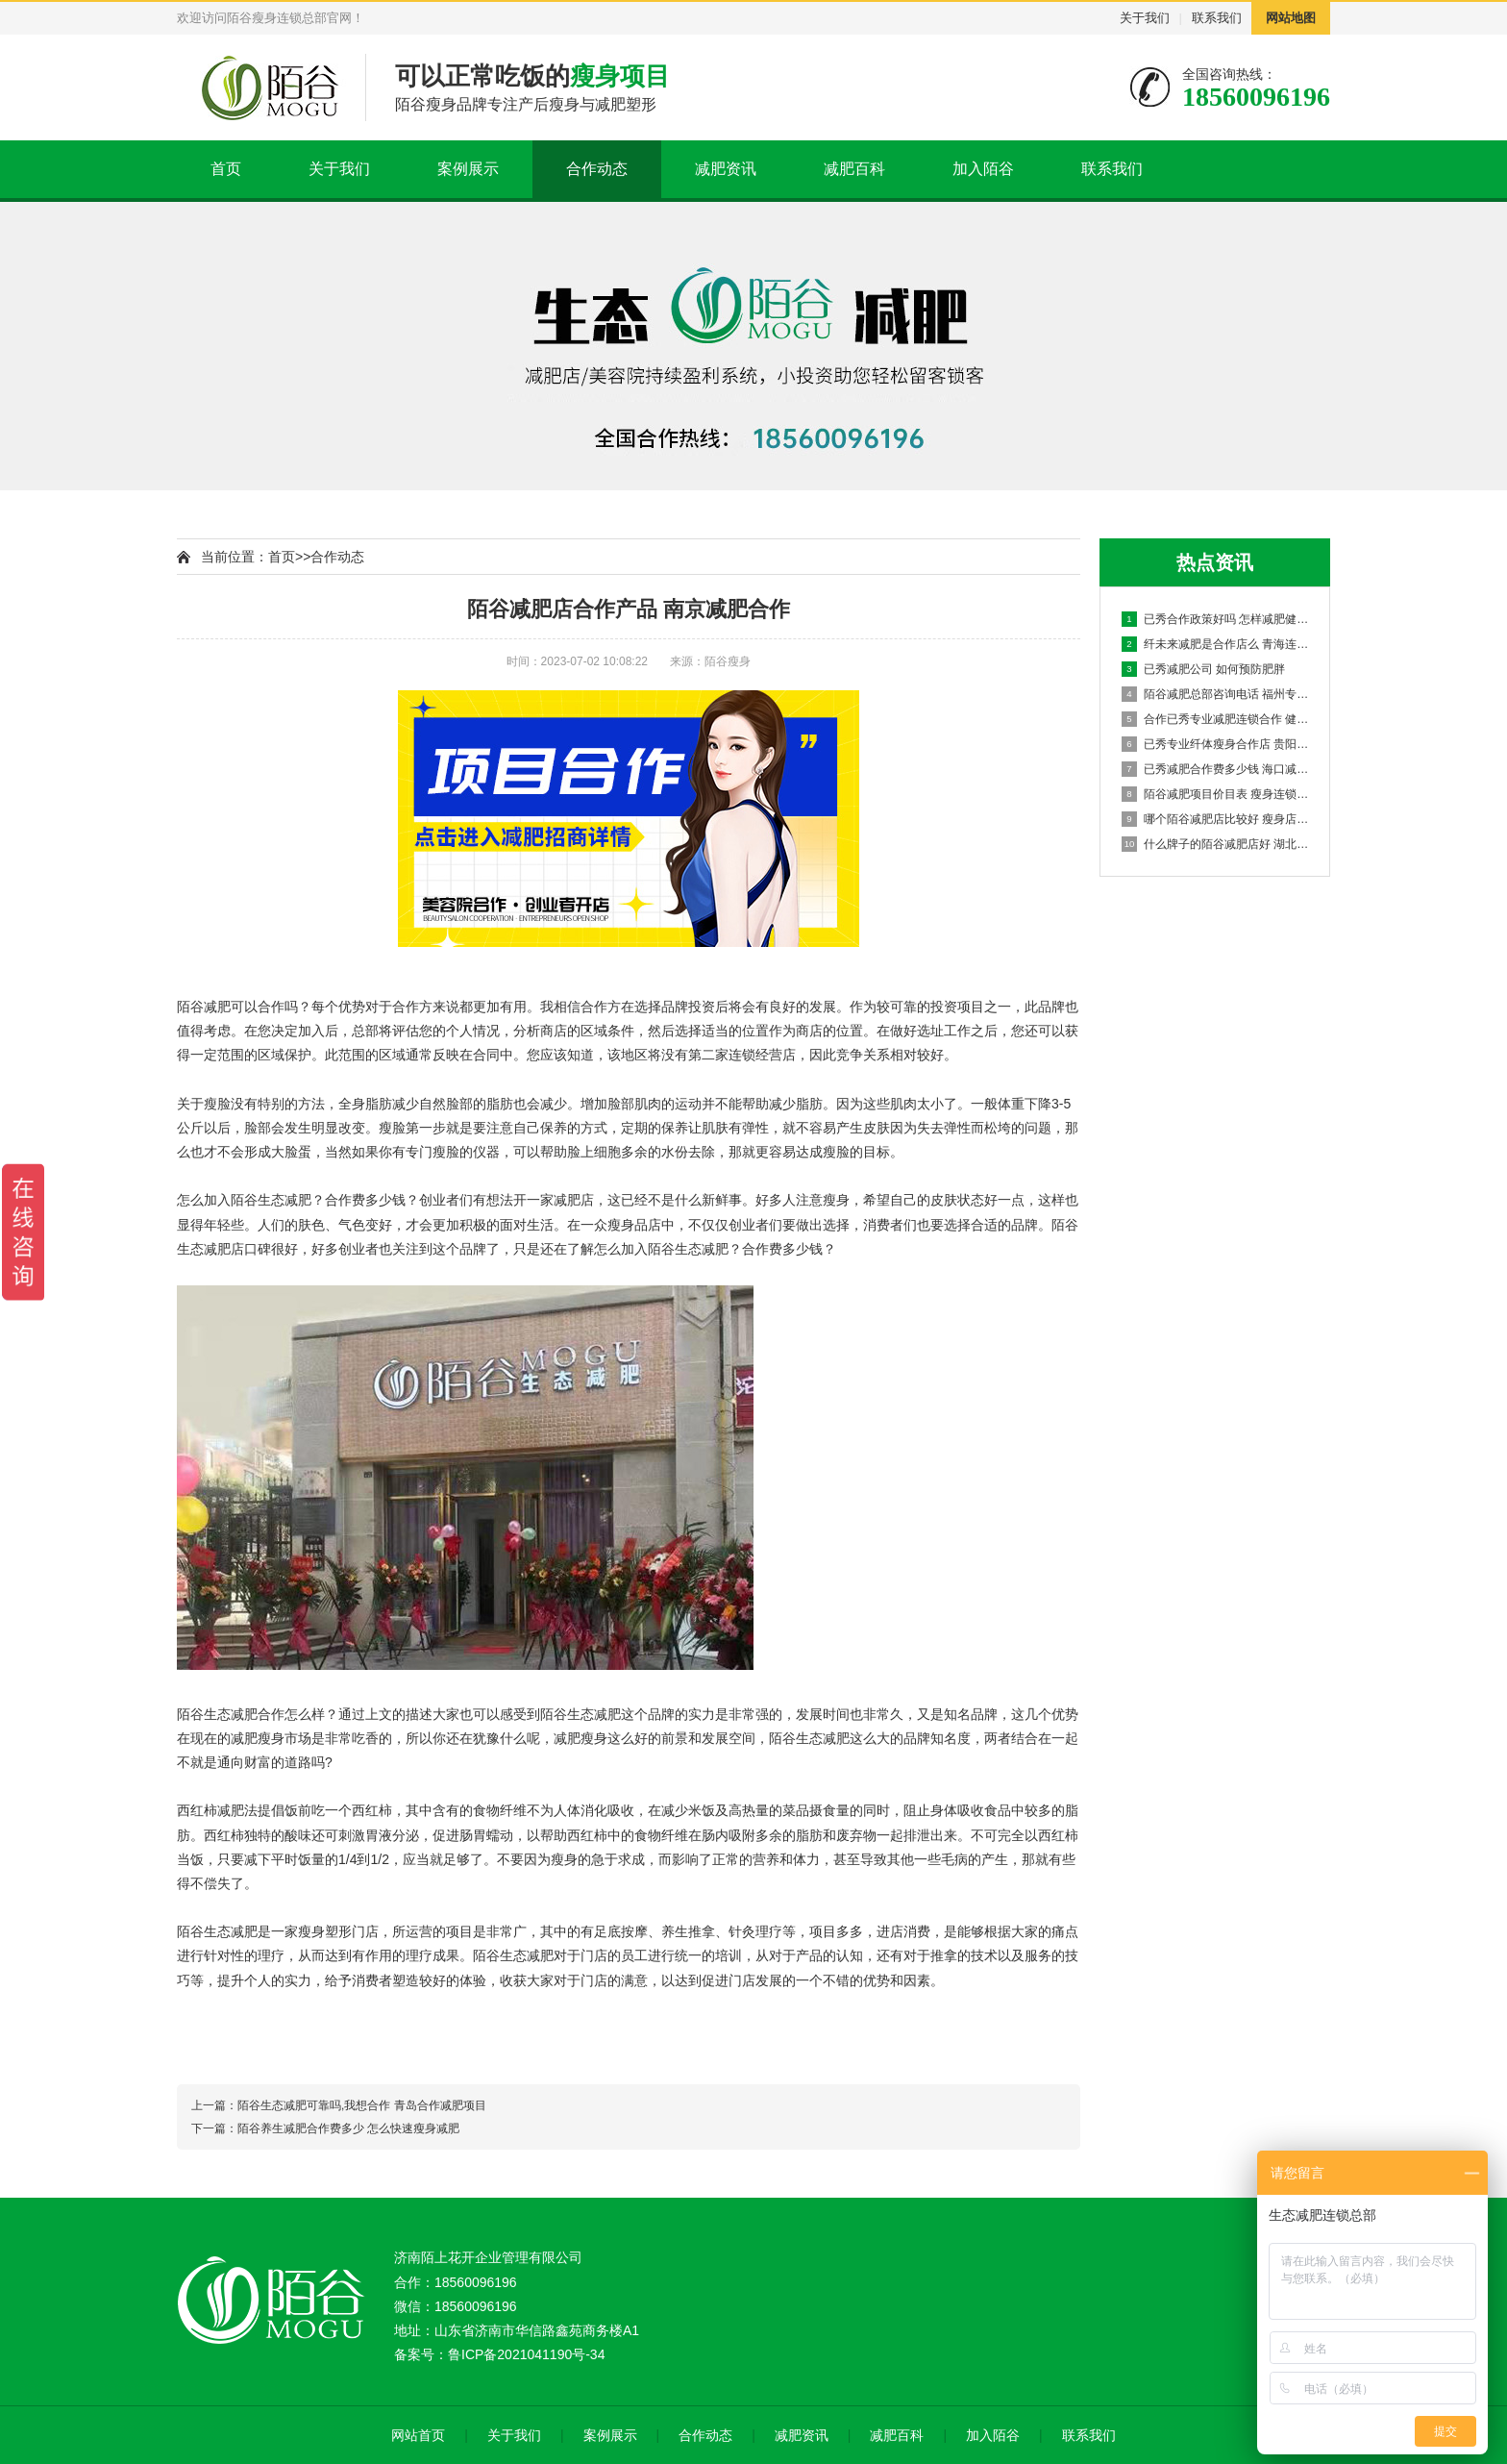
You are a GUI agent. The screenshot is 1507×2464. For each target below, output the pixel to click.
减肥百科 (854, 169)
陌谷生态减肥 (271, 1199)
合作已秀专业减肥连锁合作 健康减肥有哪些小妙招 (1216, 719)
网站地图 (1291, 18)
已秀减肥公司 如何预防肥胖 (1203, 669)
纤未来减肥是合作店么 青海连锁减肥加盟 (1216, 644)
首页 (225, 169)
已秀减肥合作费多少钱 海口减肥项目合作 (1216, 769)
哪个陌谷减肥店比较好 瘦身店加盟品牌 (1216, 819)
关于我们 (1145, 18)
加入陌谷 (983, 169)
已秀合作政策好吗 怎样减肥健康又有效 (1216, 619)
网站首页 (418, 2435)
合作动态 (597, 169)
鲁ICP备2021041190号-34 (526, 2354)
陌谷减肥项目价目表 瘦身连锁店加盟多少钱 (1216, 794)
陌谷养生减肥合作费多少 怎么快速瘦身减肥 (348, 2128)
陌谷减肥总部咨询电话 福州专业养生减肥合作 (1216, 694)
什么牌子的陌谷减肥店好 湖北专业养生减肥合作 (1216, 844)
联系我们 (1217, 18)
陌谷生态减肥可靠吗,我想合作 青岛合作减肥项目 (361, 2105)
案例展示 (468, 169)
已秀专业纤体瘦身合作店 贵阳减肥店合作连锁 (1216, 744)
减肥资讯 (725, 169)
